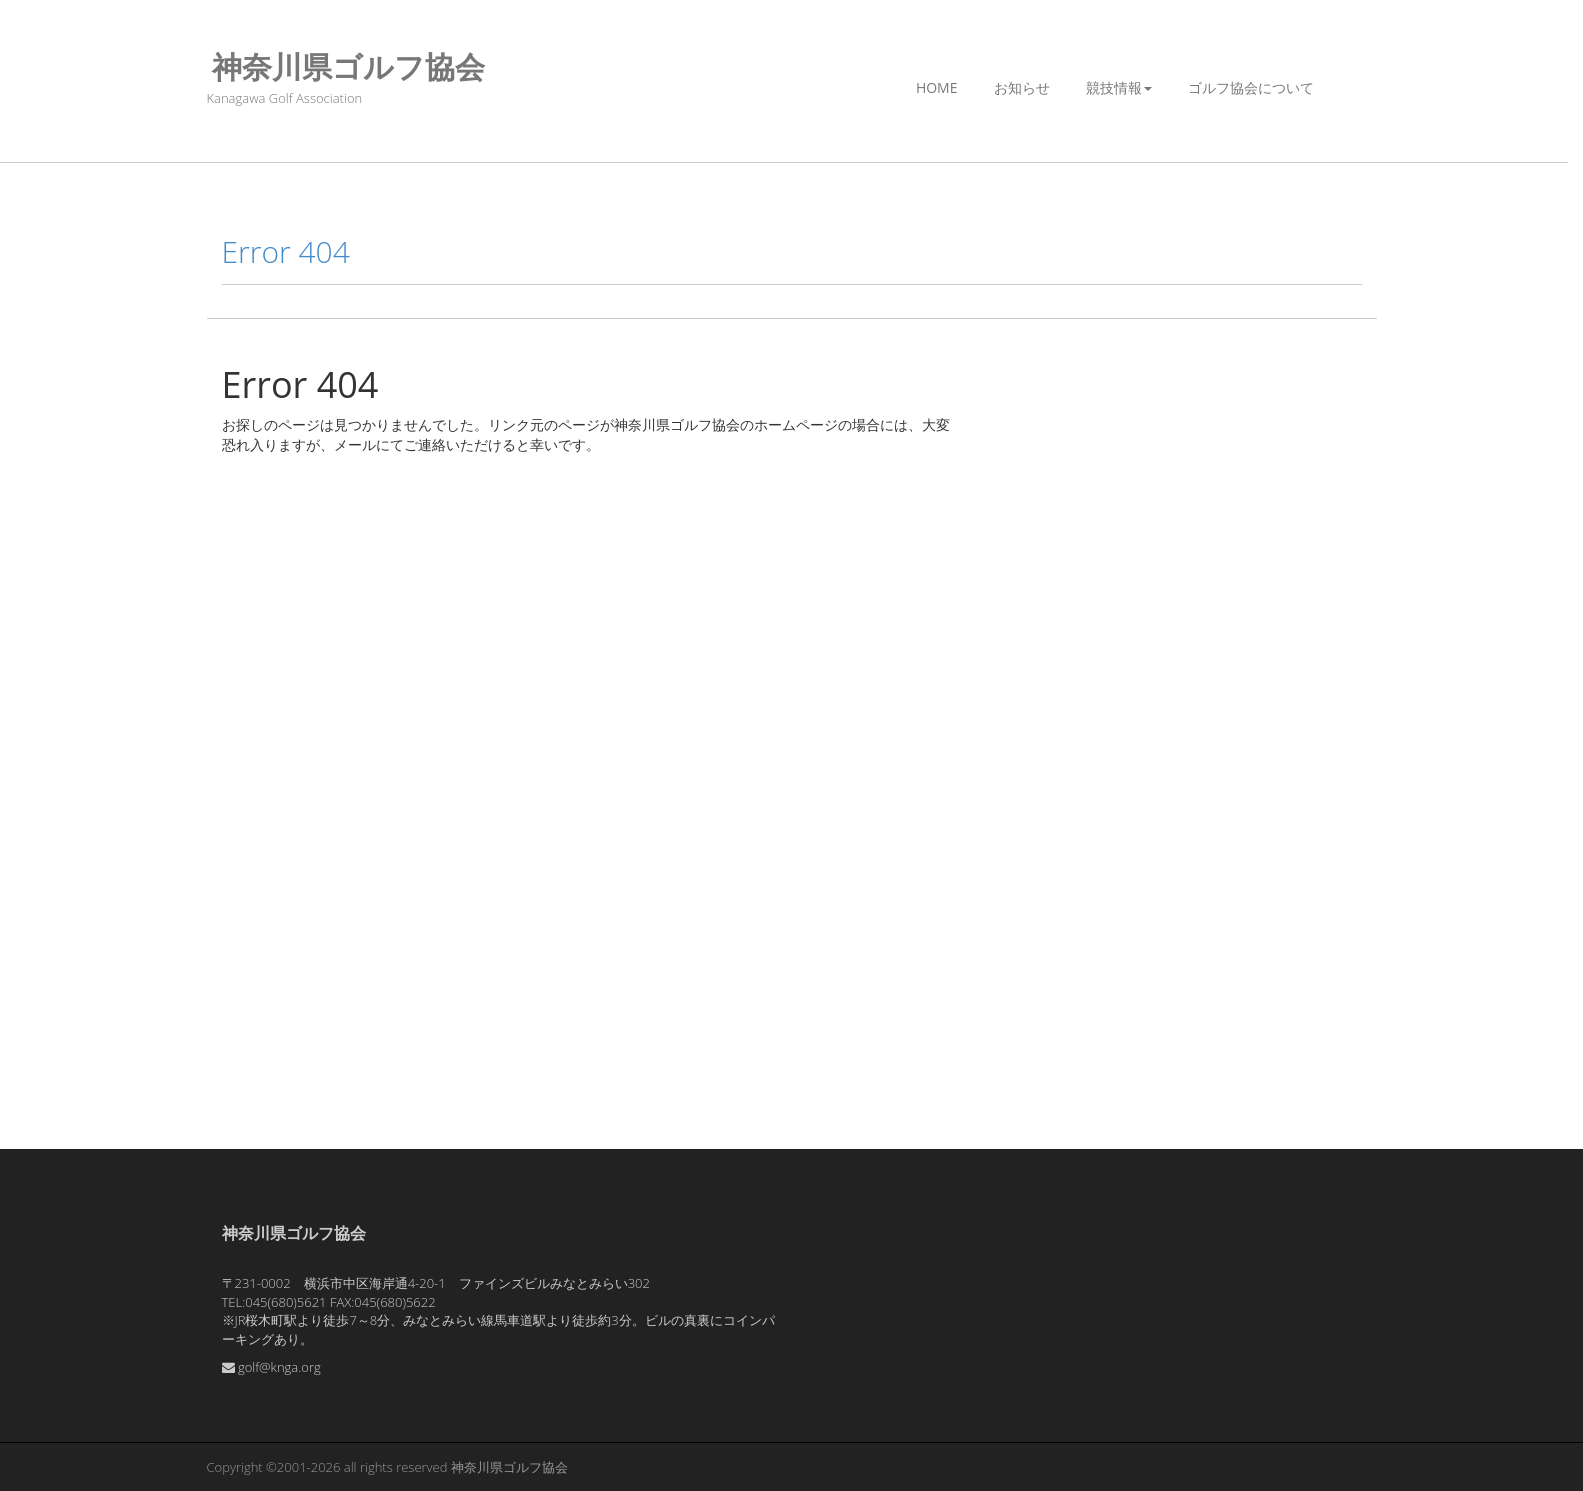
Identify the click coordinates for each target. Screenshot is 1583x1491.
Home (937, 87)
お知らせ (1022, 87)
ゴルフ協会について (1251, 87)
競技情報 (1119, 87)
